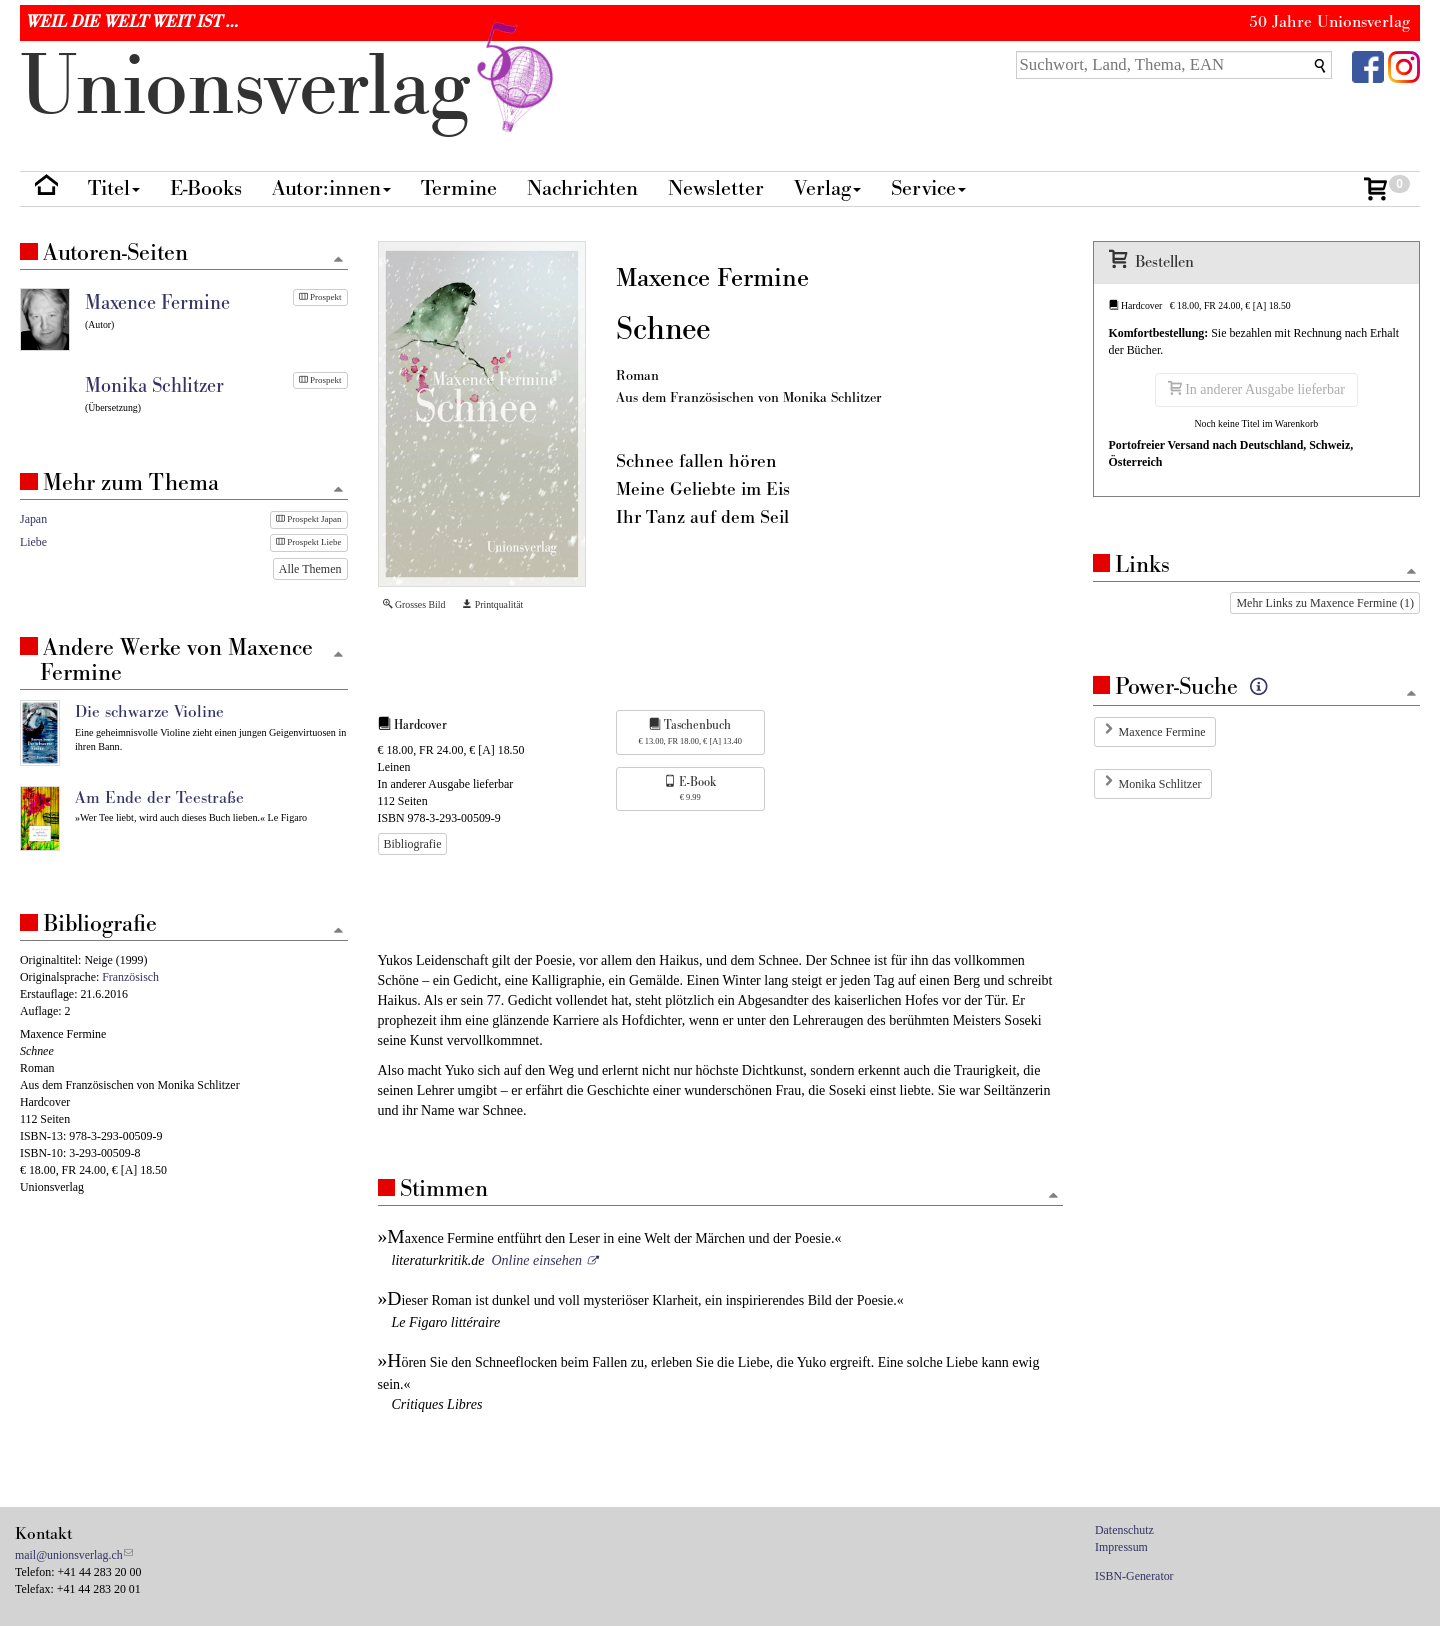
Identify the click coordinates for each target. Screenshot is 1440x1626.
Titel (114, 188)
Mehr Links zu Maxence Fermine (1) (1325, 603)
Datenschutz (1124, 1530)
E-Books (206, 188)
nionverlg (291, 87)
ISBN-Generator (1134, 1576)
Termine (459, 188)
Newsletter (716, 188)
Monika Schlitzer (1160, 784)
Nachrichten (582, 188)
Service (928, 188)
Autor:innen (331, 188)
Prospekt (320, 297)
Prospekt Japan (309, 519)
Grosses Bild (414, 604)
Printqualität (492, 604)
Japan (33, 519)
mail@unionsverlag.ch (69, 1555)
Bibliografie (413, 844)
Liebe (33, 542)
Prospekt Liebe (309, 542)
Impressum (1121, 1547)
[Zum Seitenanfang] (1054, 1196)
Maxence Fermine (1162, 732)
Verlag (827, 188)
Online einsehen (536, 1260)
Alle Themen (310, 569)
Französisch (130, 977)
